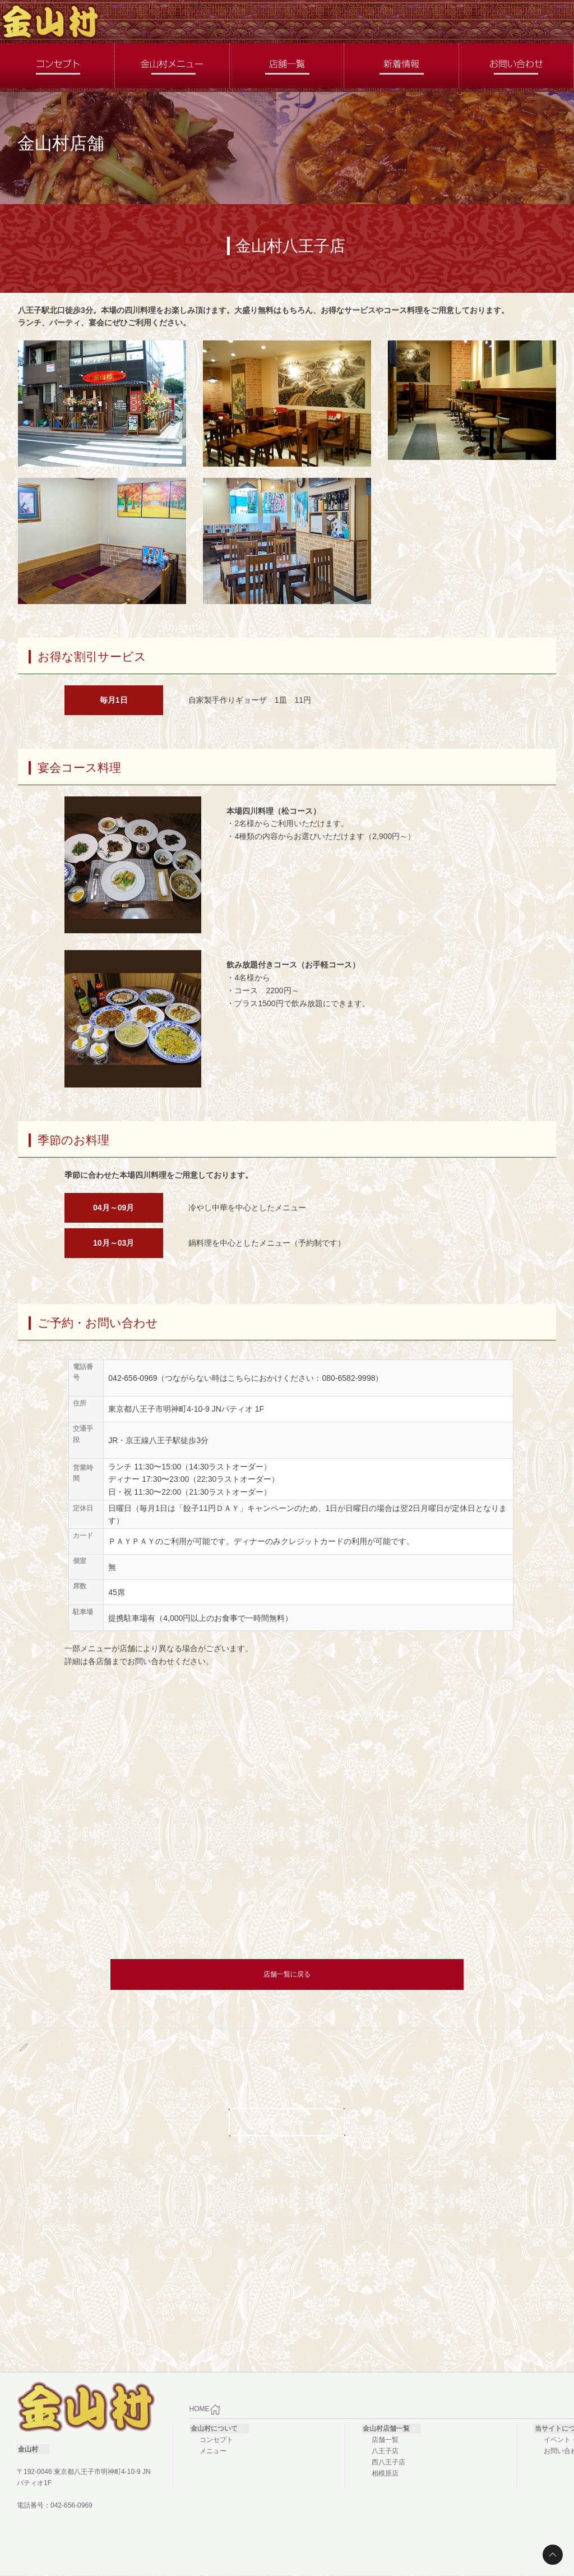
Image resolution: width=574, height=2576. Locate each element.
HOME (205, 2409)
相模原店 (385, 2473)
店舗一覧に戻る (287, 1974)
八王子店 (385, 2451)
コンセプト (216, 2440)
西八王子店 (388, 2462)
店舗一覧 (385, 2440)
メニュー (213, 2451)
